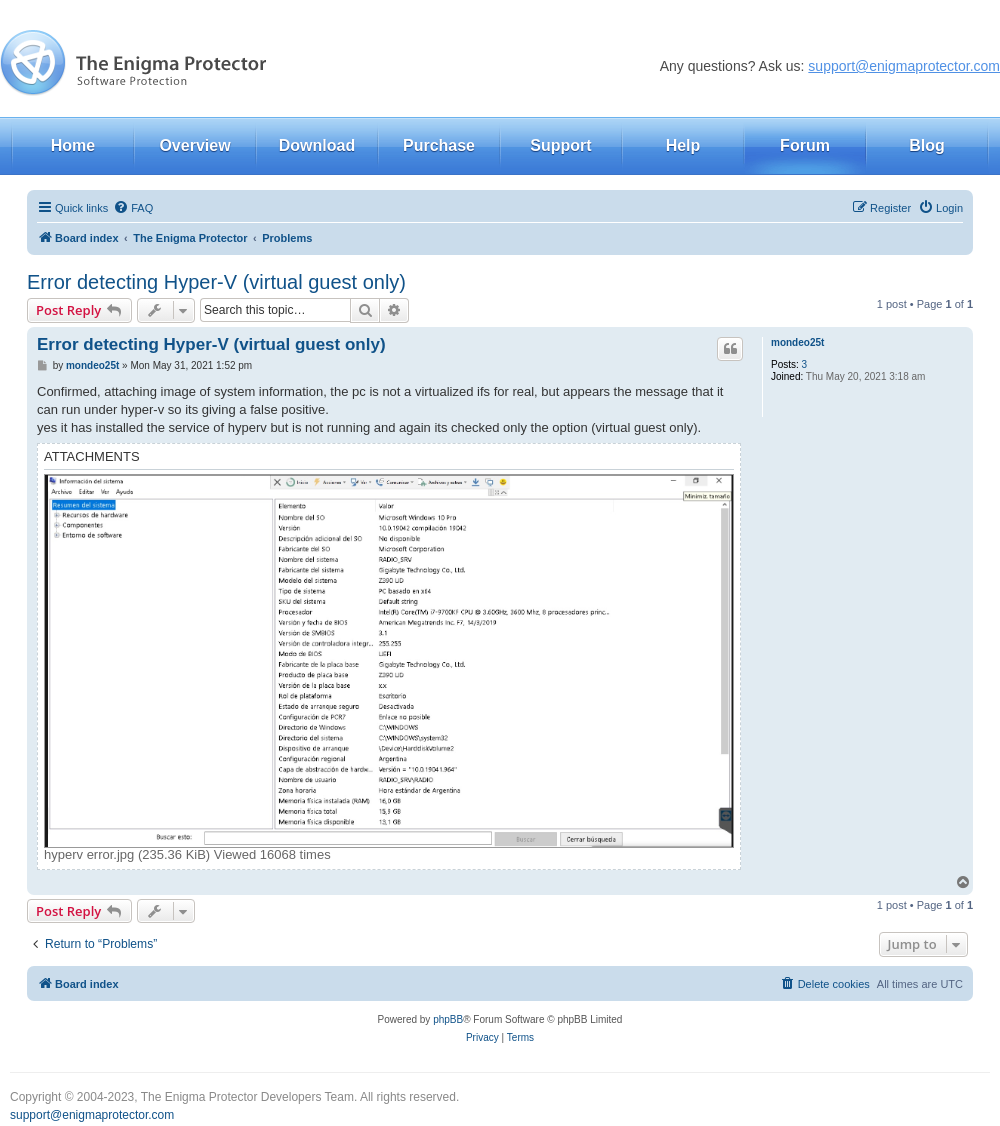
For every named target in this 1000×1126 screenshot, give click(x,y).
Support (560, 145)
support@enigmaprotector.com (904, 66)
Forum (805, 145)
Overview (194, 145)
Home (73, 145)
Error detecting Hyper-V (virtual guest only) (216, 282)
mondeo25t (797, 342)
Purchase (439, 145)
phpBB (448, 1019)
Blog (927, 145)
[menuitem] (133, 208)
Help (683, 145)
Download (317, 145)
